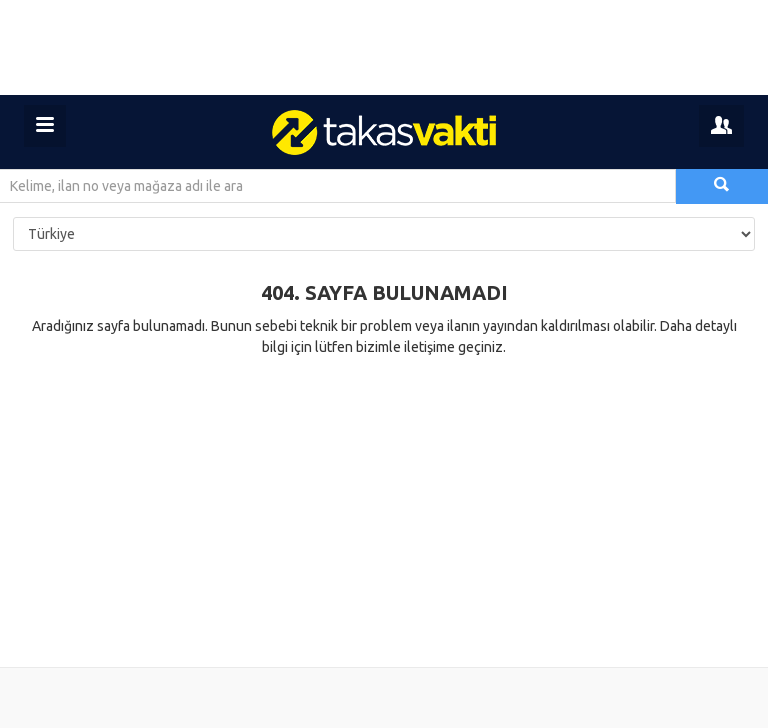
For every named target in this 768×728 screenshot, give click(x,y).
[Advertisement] (384, 47)
